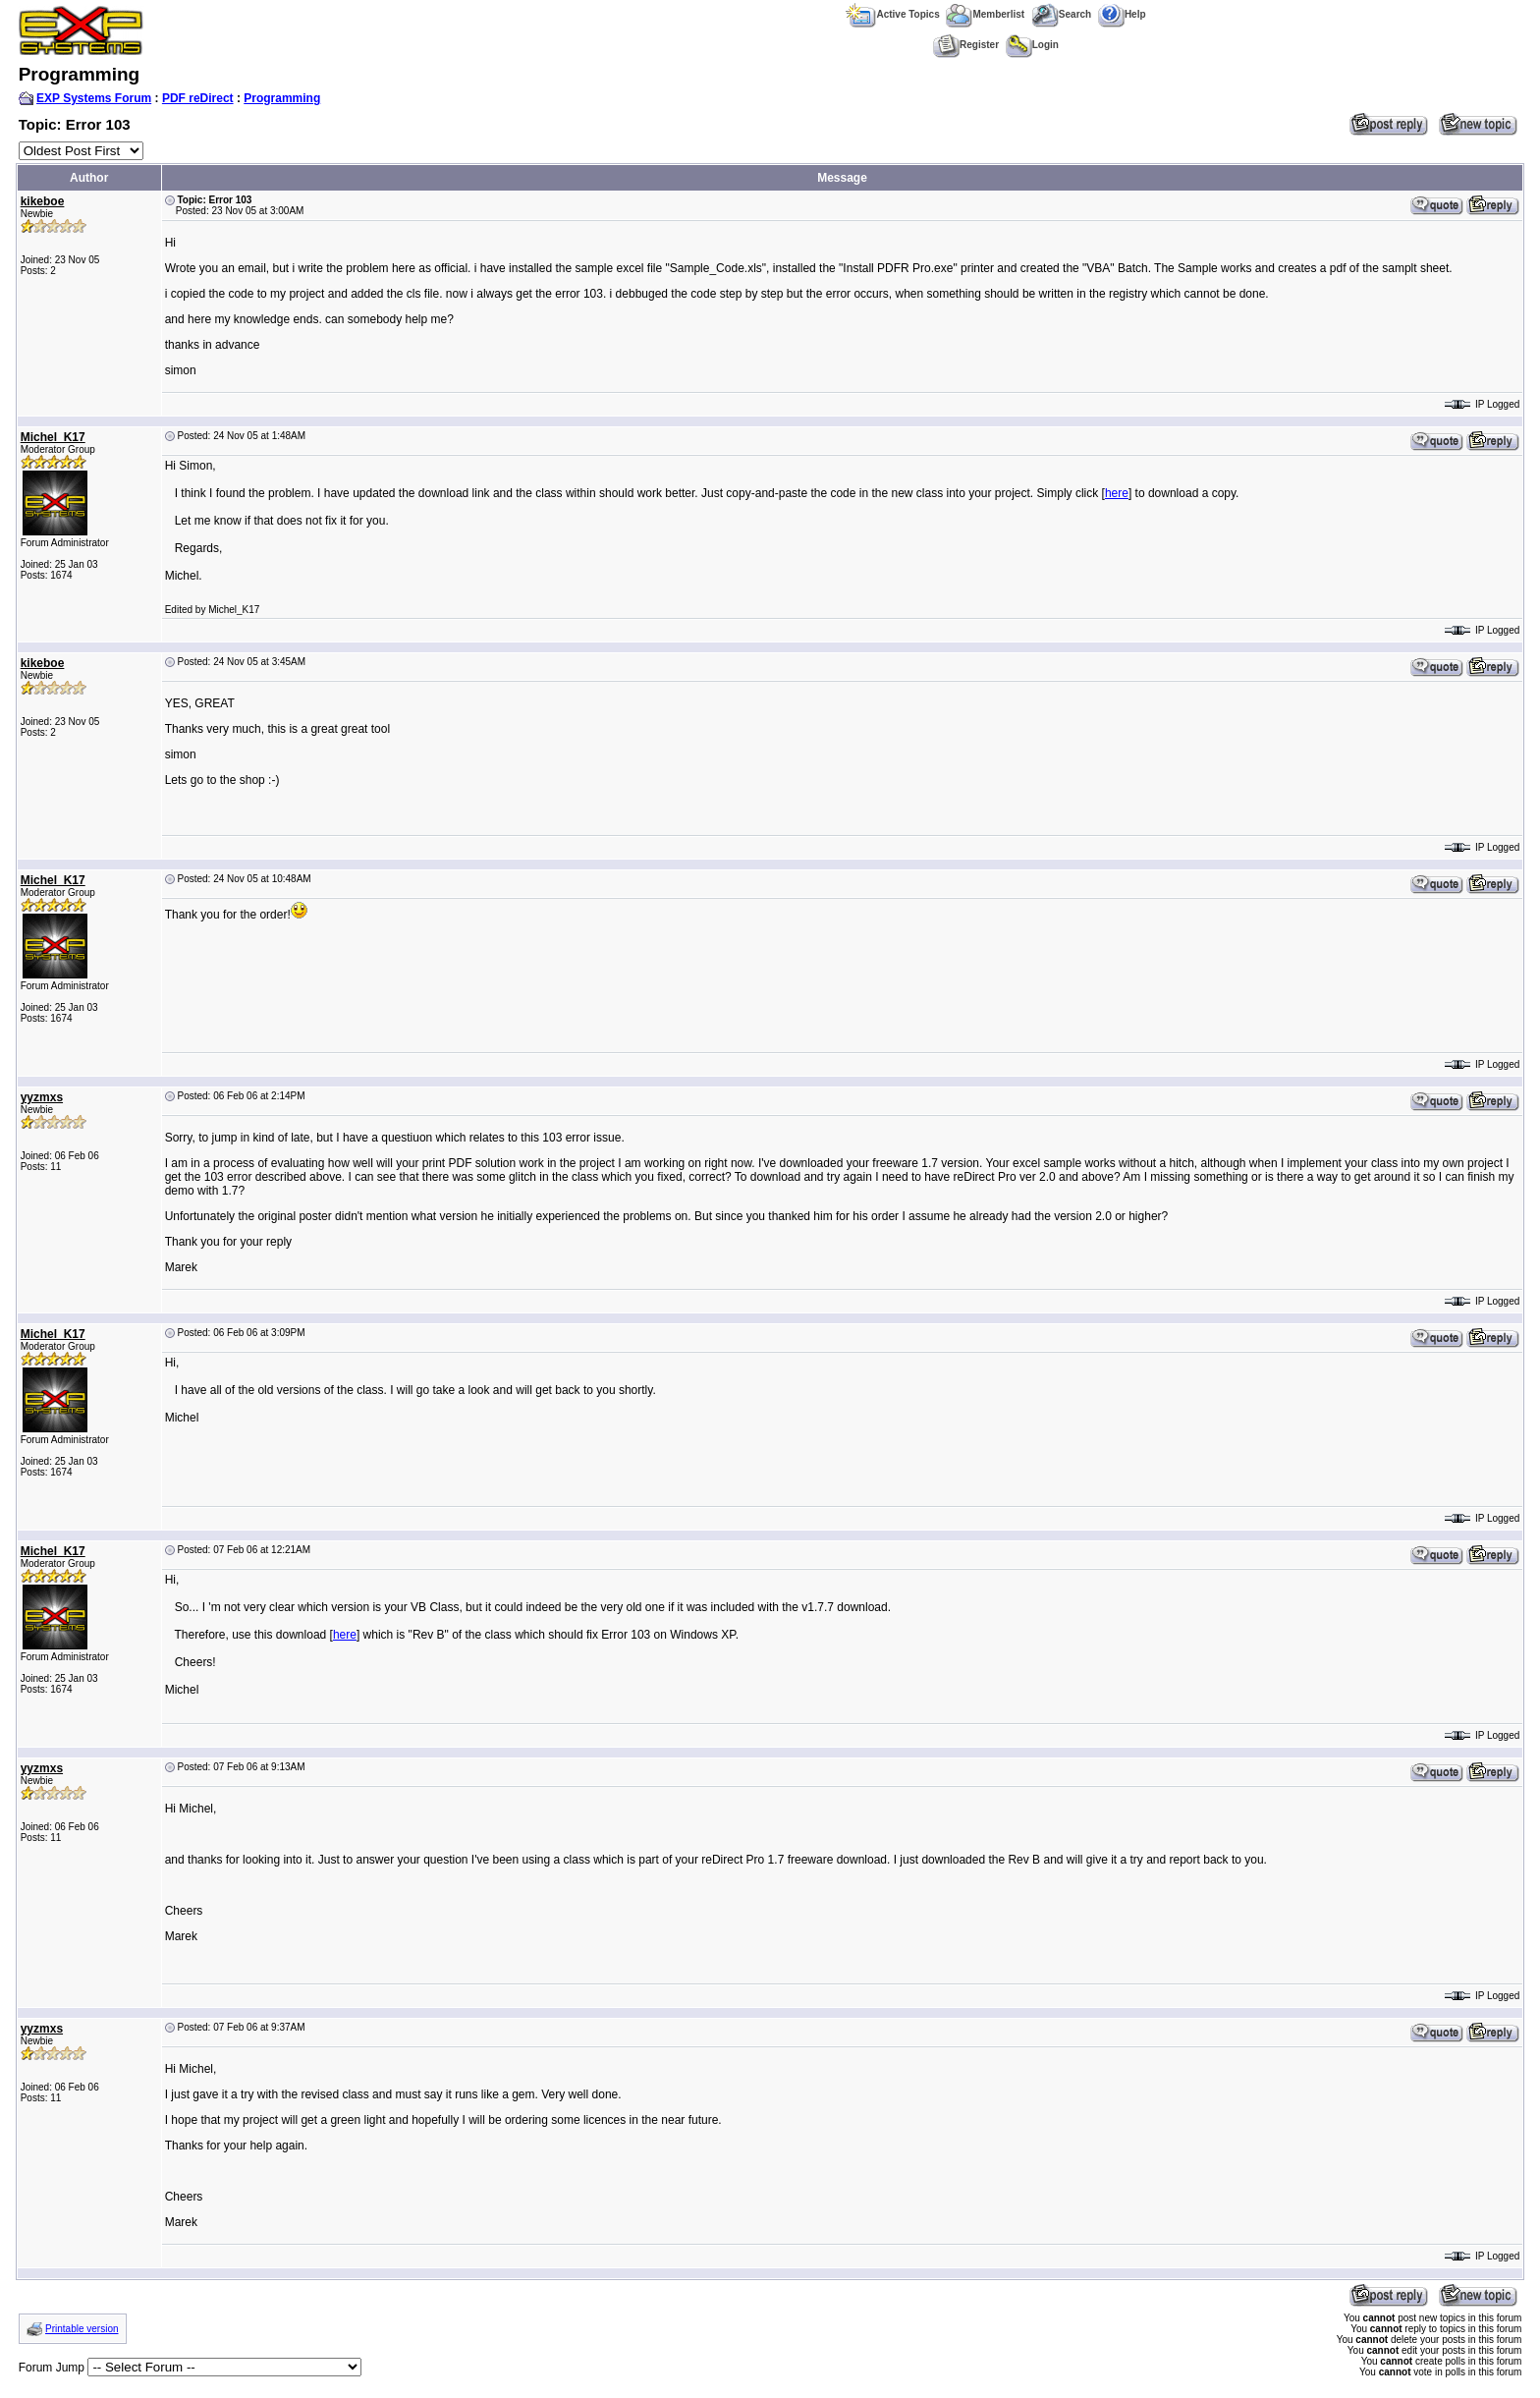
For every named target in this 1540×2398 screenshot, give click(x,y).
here (1116, 493)
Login (1032, 44)
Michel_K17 (53, 437)
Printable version (81, 2328)
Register (966, 44)
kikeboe (43, 201)
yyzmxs (42, 1097)
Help (1122, 14)
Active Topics (892, 14)
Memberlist (985, 14)
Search (1061, 14)
